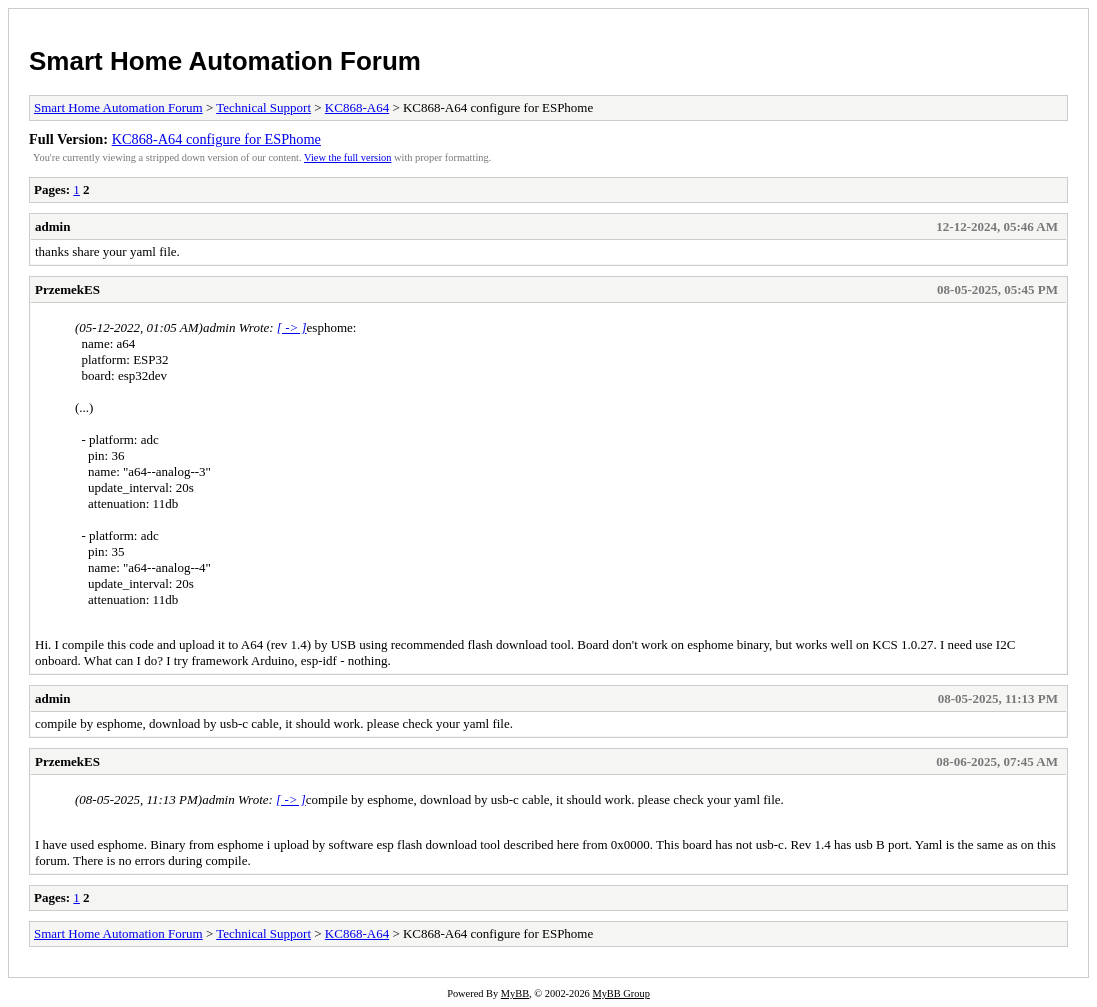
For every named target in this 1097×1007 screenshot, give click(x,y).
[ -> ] (292, 327)
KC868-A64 (357, 107)
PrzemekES (67, 289)
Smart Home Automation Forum (225, 61)
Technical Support (263, 107)
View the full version (347, 157)
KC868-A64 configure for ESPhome (216, 139)
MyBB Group (620, 993)
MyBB (515, 993)
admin (52, 226)
